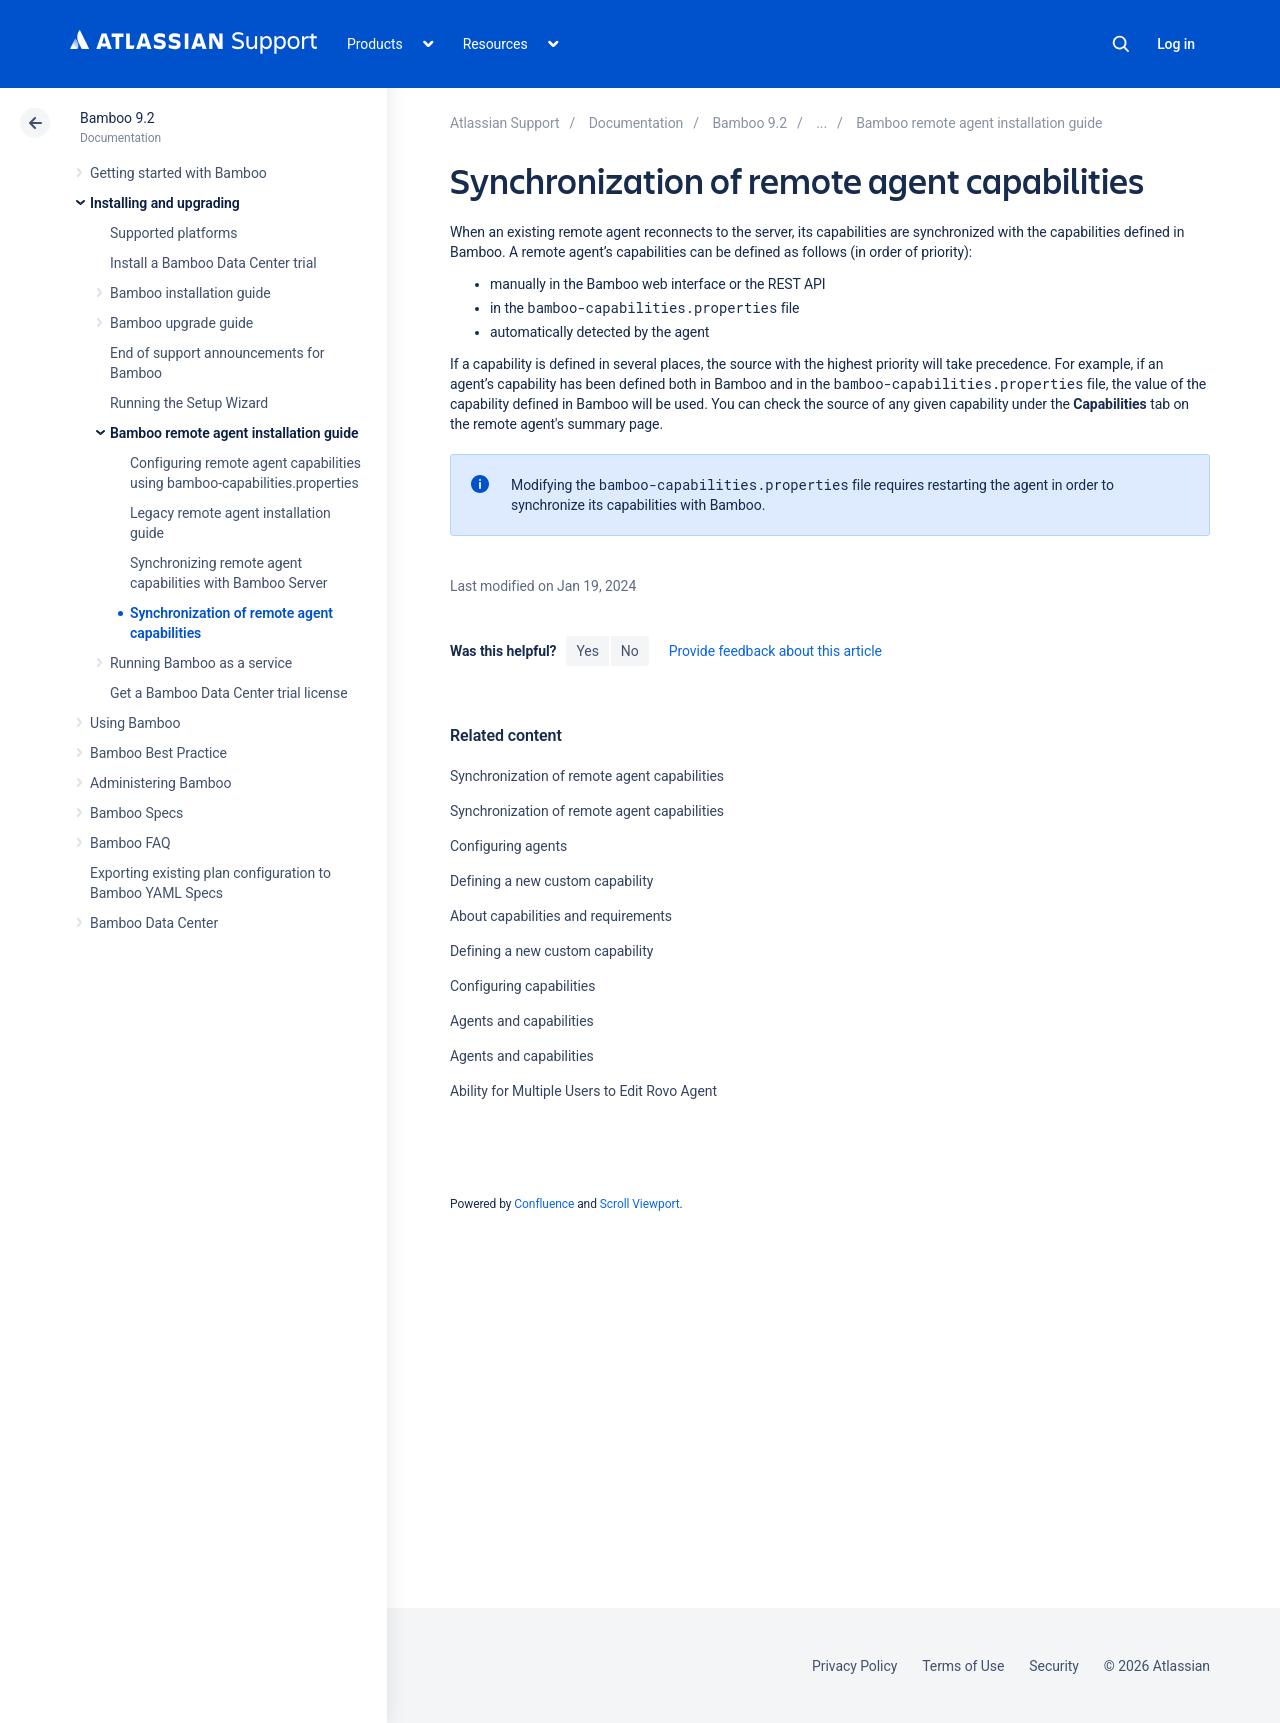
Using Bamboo (135, 723)
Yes (587, 651)
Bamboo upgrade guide (181, 323)
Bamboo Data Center (154, 923)
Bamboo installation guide (190, 293)
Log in (1176, 44)
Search (1121, 44)
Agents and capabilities (522, 1021)
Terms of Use (963, 1666)
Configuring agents (508, 846)
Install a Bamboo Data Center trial (213, 263)
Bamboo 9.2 (117, 118)
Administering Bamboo (160, 783)
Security (1054, 1666)
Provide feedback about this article (775, 651)
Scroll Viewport (640, 1204)
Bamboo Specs (136, 813)
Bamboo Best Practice (158, 753)
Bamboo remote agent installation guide (234, 433)
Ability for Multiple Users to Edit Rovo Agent (583, 1091)
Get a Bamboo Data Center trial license (228, 693)
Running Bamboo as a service (201, 663)
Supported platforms (173, 233)
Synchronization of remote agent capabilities (587, 776)
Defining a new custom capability (551, 881)
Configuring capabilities (522, 986)
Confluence (544, 1204)
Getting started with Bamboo (178, 173)
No (630, 651)
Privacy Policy (854, 1666)
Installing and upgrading (165, 203)
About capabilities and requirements (561, 916)
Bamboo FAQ (130, 843)
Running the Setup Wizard (189, 403)
